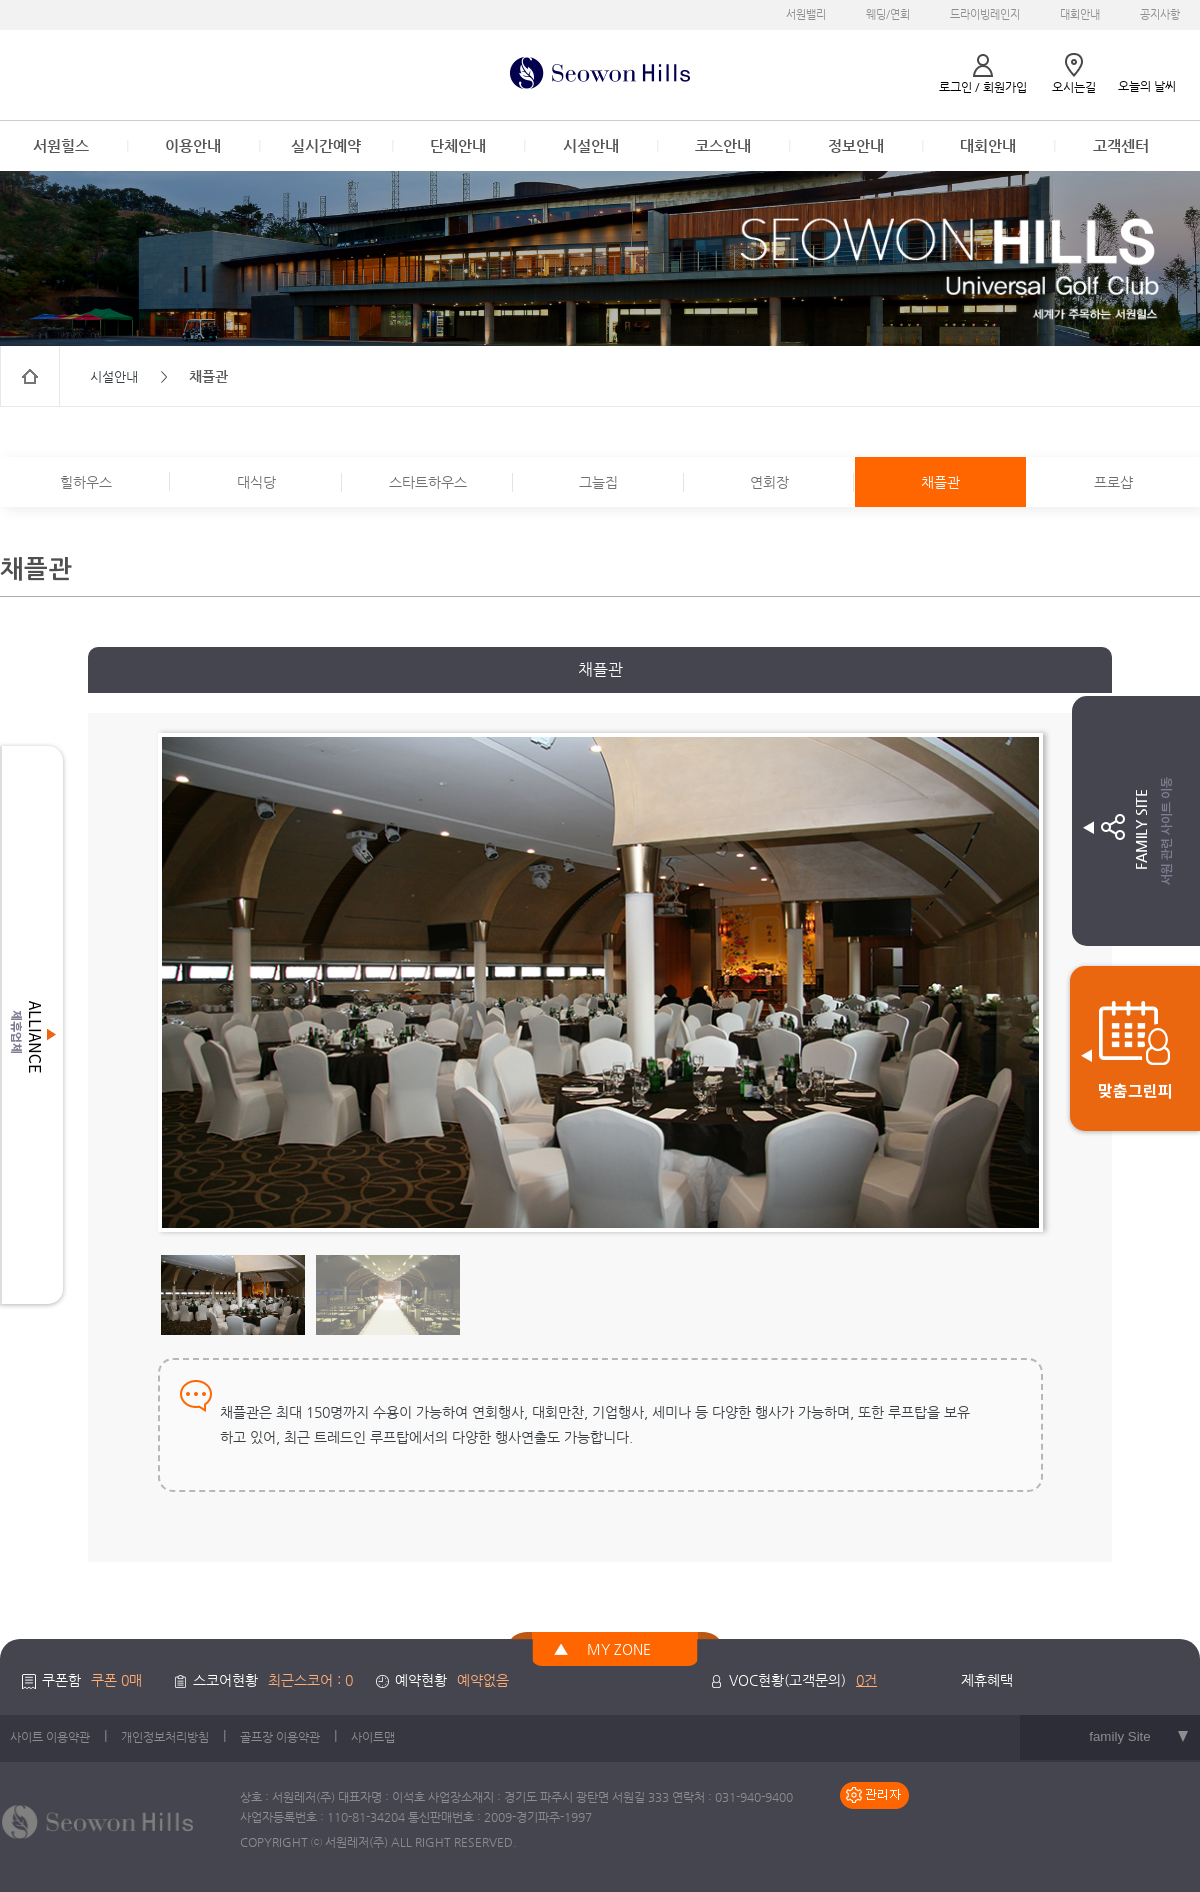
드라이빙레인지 (985, 14)
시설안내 (591, 145)
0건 (866, 1680)
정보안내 (856, 145)
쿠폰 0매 (116, 1680)
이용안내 (193, 145)
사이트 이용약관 (50, 1737)
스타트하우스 (428, 482)
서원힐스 (61, 145)
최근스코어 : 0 (310, 1680)
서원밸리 (806, 14)
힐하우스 (86, 482)
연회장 (769, 482)
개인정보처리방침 (165, 1737)
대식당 (256, 482)
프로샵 (1113, 482)
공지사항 (1160, 14)
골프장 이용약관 (280, 1737)
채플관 (940, 482)
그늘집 (598, 482)
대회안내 (1080, 14)
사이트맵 (373, 1737)
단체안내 (458, 145)
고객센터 (1121, 145)
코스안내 (723, 145)
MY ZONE (619, 1649)
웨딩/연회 (888, 14)
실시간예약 (326, 145)
